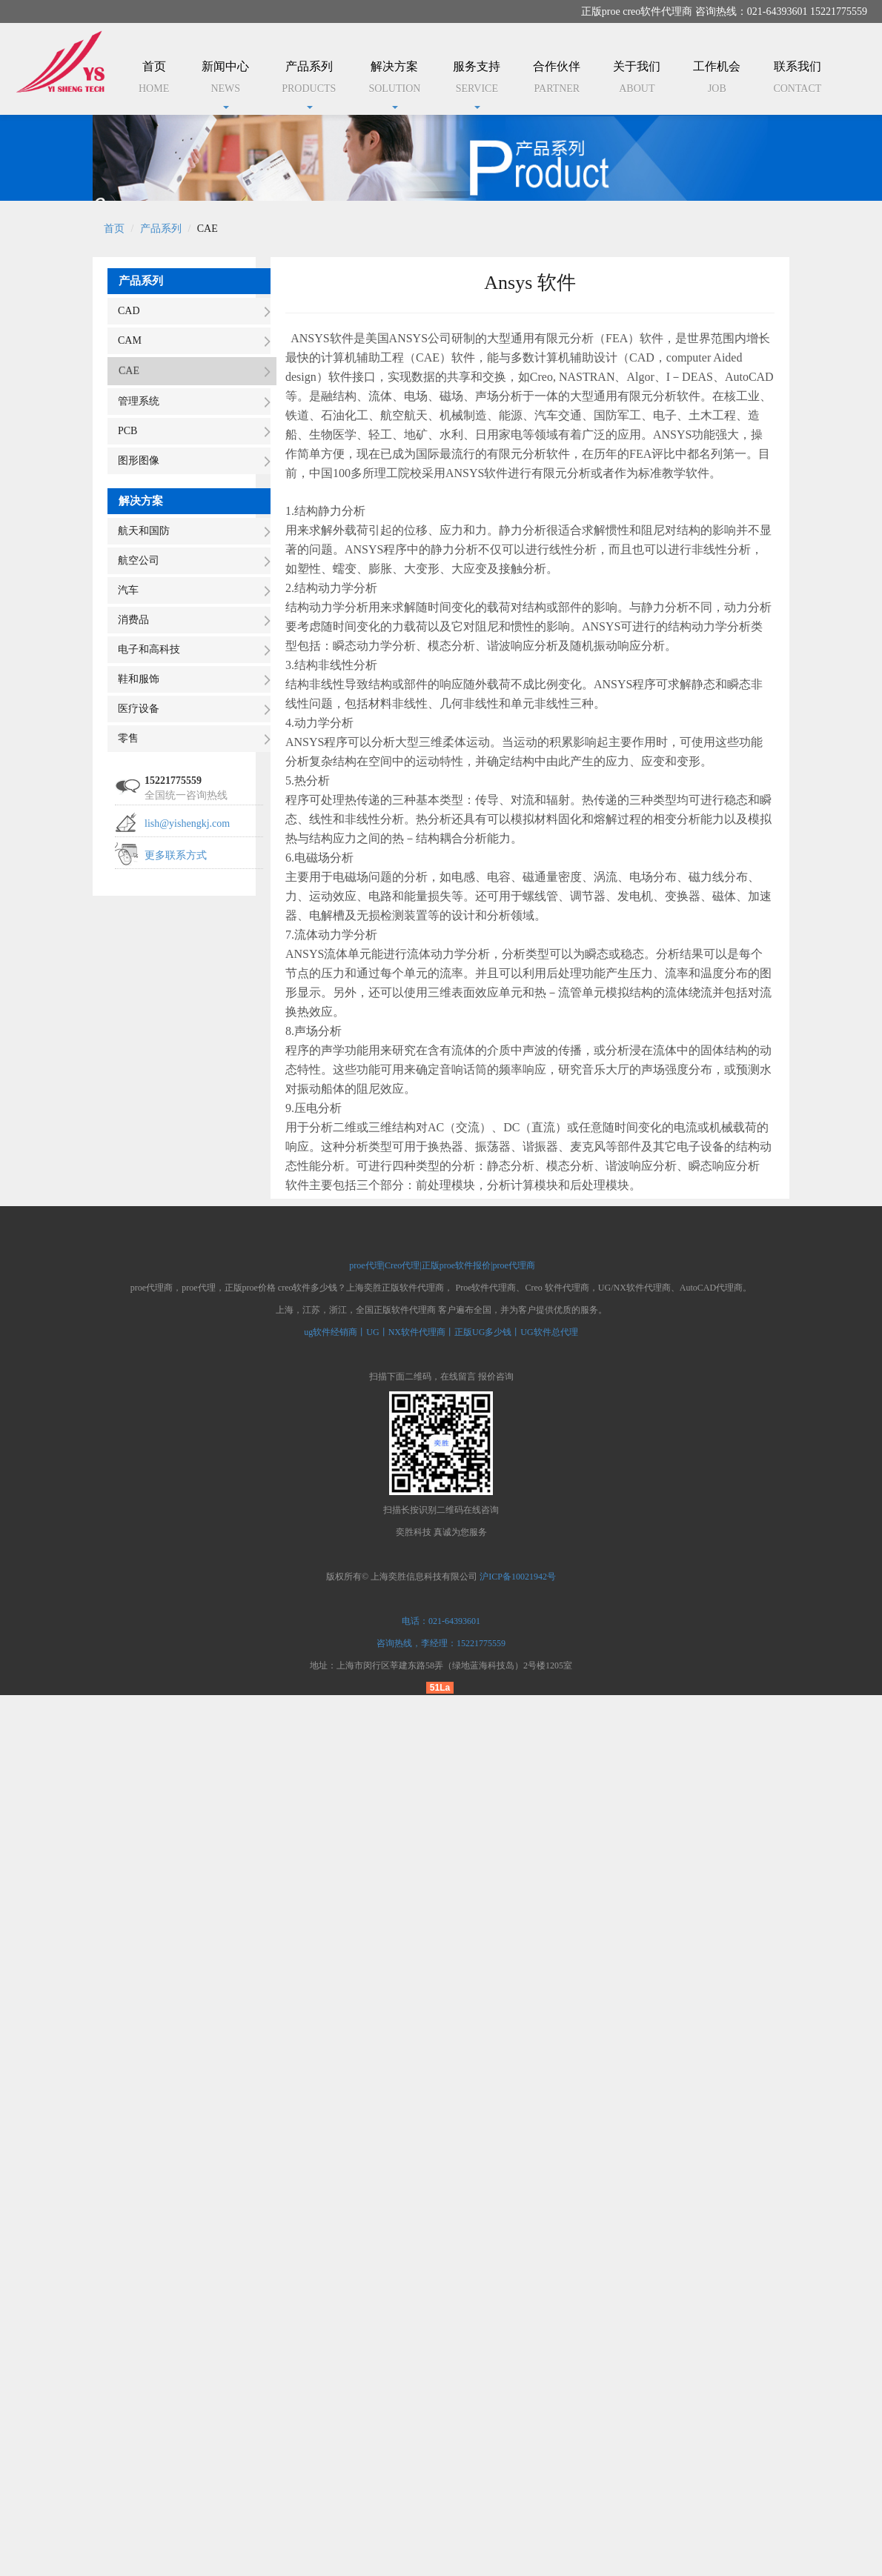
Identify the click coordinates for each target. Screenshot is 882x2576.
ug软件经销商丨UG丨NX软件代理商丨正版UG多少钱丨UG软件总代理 (440, 1332)
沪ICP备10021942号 (518, 1576)
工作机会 (716, 80)
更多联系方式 (176, 855)
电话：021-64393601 (441, 1621)
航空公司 (138, 560)
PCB (127, 430)
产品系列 (309, 84)
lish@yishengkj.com (187, 823)
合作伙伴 (556, 80)
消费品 (133, 619)
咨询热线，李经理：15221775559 (441, 1643)
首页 (154, 80)
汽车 (128, 590)
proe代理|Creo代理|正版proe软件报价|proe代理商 (441, 1265)
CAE (129, 370)
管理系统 (138, 401)
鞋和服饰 (138, 679)
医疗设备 (138, 708)
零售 (128, 738)
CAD (129, 310)
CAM (130, 340)
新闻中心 (225, 84)
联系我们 (797, 80)
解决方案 (394, 84)
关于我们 (636, 80)
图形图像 (138, 460)
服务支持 (476, 84)
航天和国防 (144, 530)
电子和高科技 (149, 649)
